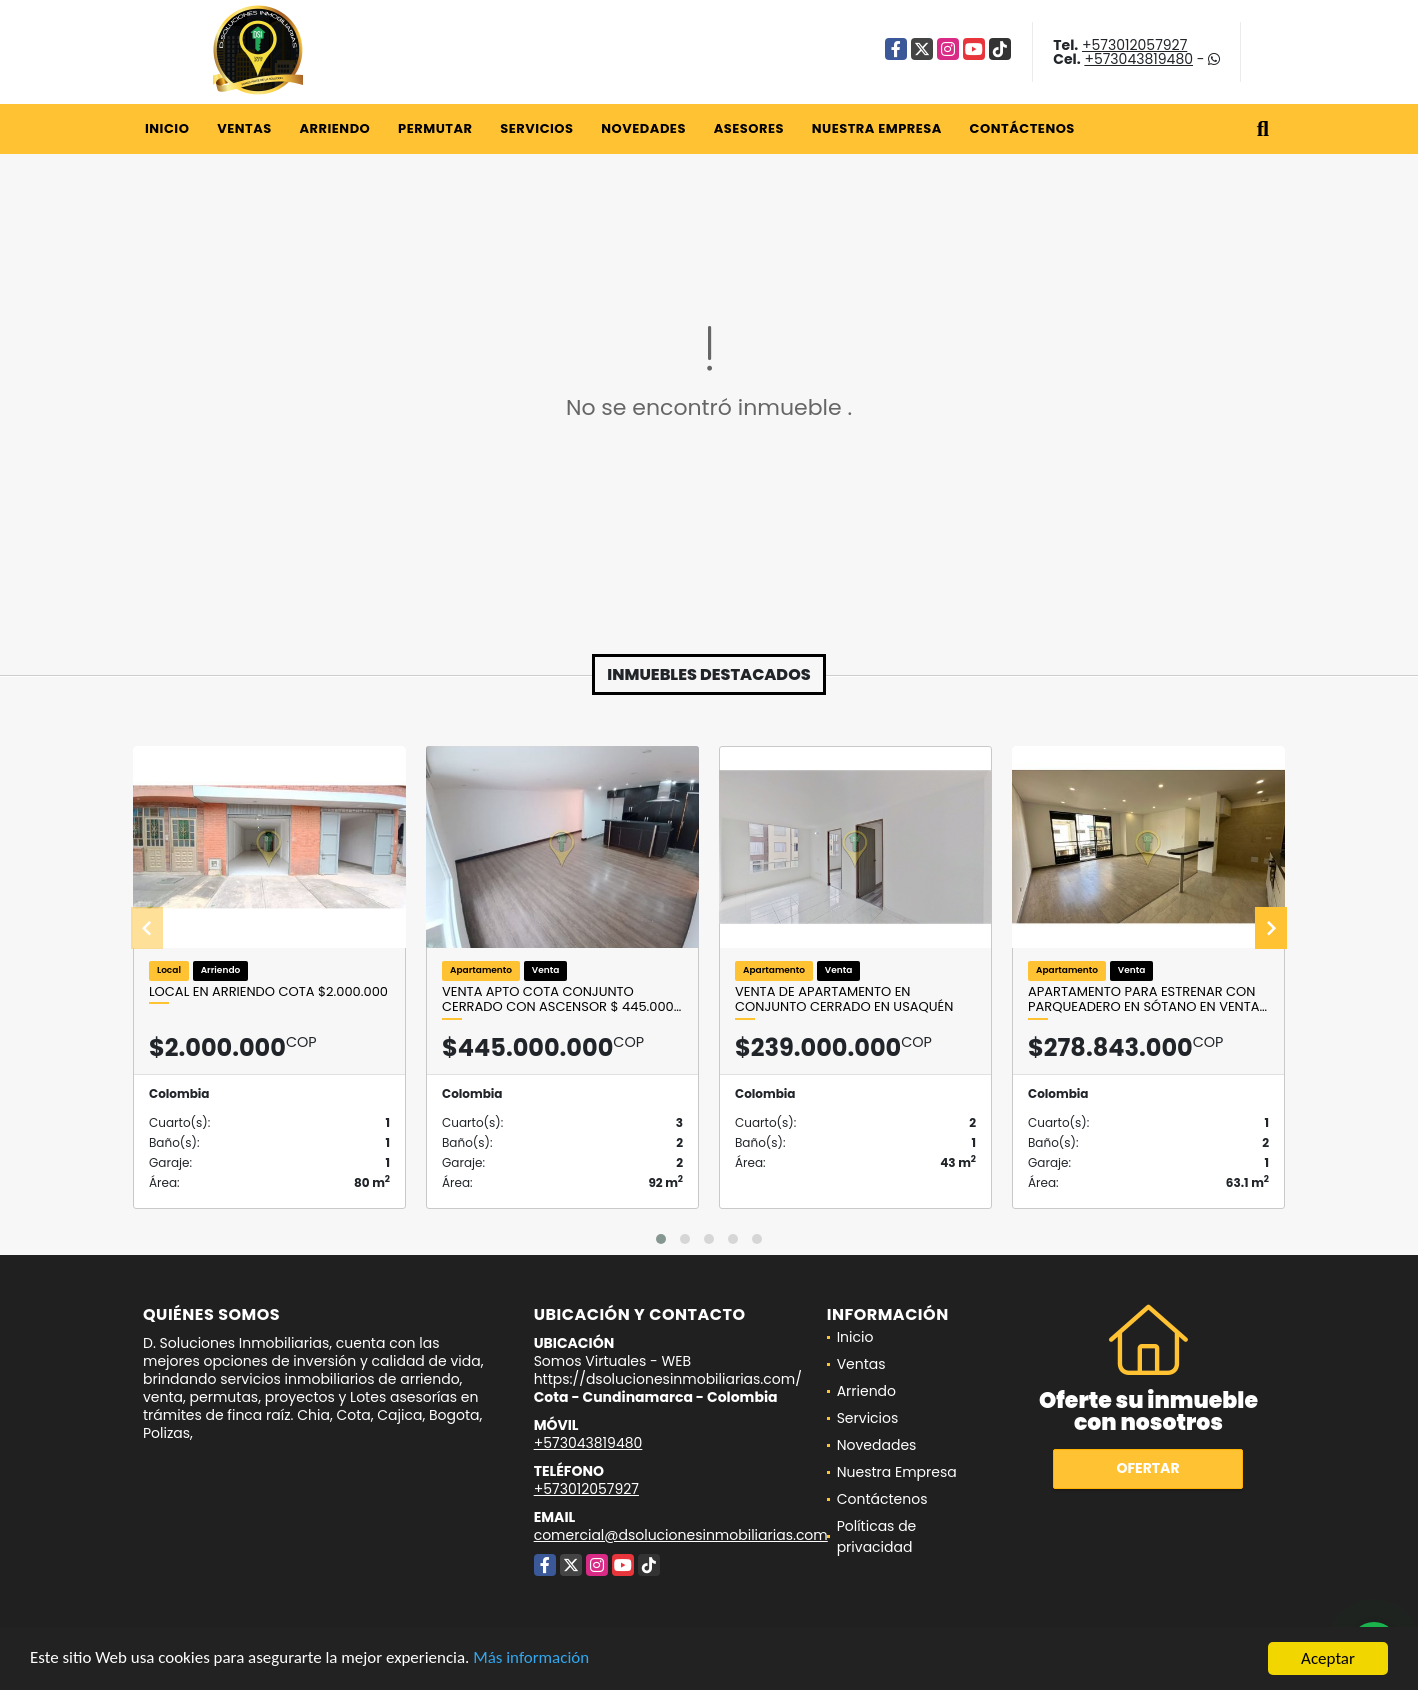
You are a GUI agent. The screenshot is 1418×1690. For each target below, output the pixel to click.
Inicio (167, 128)
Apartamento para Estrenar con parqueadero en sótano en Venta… (1147, 999)
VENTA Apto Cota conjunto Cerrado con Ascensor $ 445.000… (561, 999)
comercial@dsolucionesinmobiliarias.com (681, 1535)
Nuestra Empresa (877, 128)
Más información (533, 1660)
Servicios (536, 128)
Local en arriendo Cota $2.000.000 (268, 992)
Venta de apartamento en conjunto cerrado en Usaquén (844, 999)
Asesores (749, 128)
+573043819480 (1138, 59)
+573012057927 (1134, 45)
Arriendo (334, 128)
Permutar (435, 128)
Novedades (643, 128)
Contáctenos (1022, 128)
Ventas (244, 128)
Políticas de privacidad (877, 1536)
